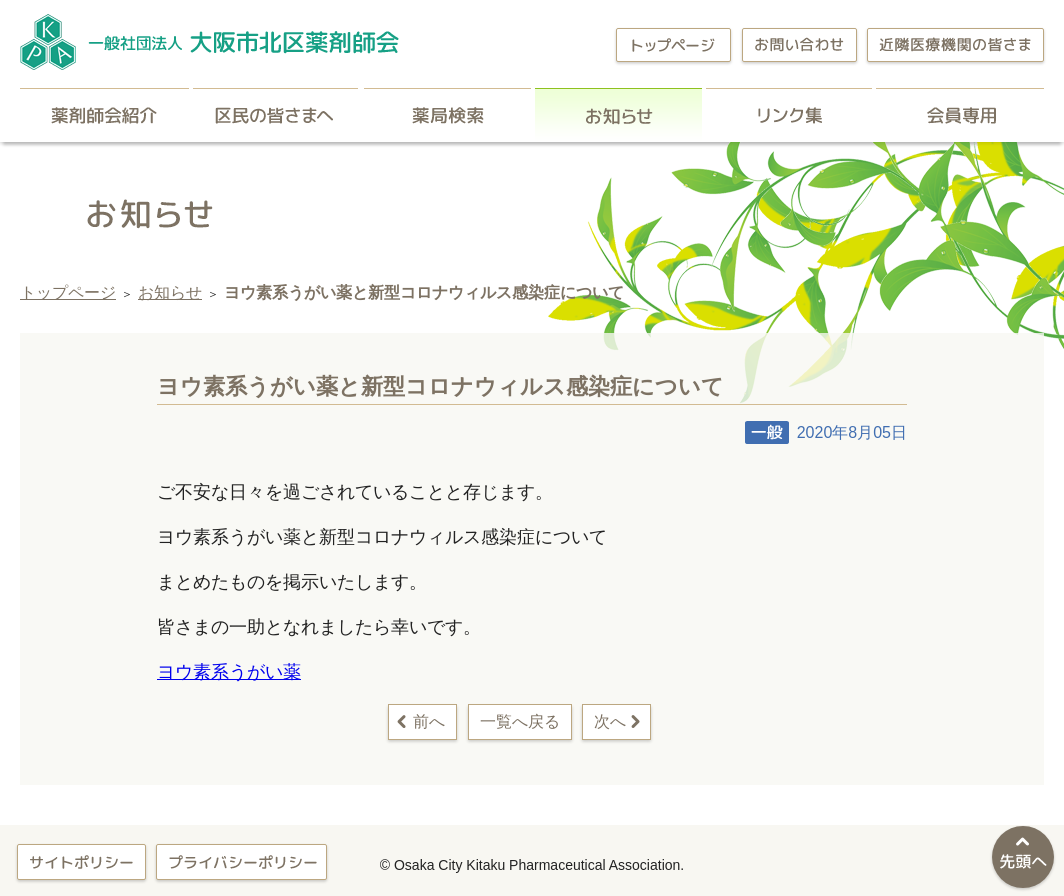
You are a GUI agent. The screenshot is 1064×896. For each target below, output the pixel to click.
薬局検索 (447, 115)
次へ (610, 721)
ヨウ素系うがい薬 (229, 672)
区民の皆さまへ (276, 115)
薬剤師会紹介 (104, 115)
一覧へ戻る (520, 721)
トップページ (68, 292)
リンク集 (789, 115)
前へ (429, 721)
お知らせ (618, 115)
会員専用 (960, 115)
